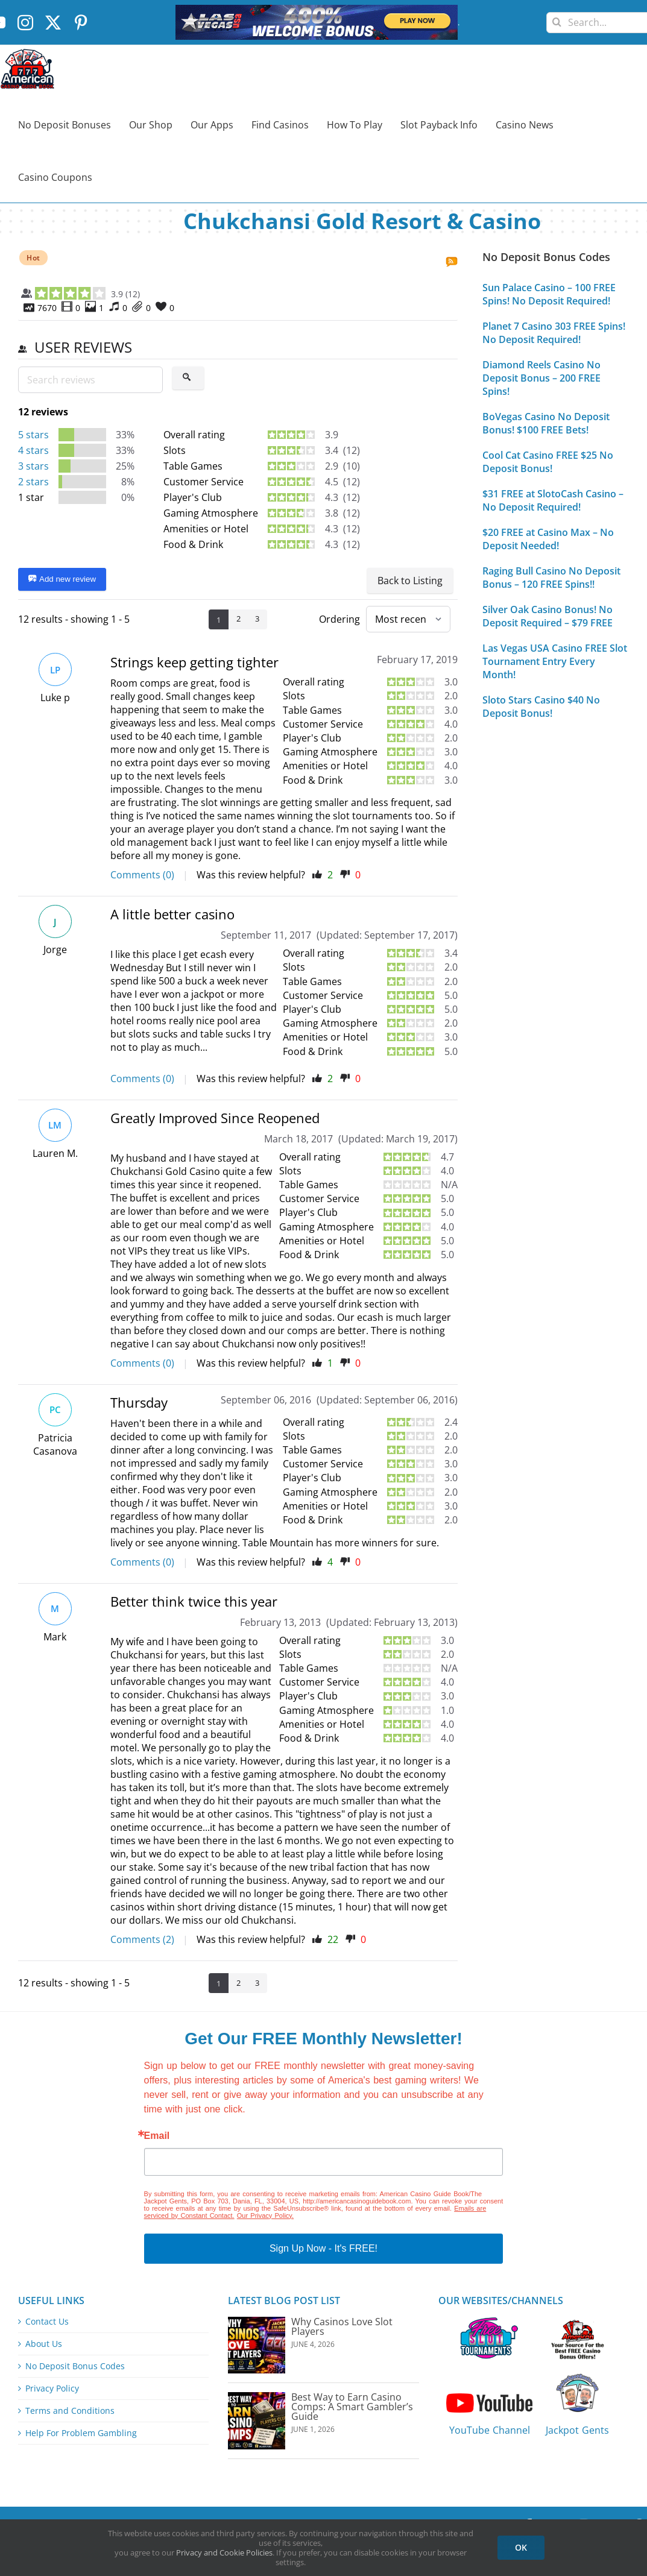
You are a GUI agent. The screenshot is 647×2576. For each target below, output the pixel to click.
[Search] (556, 17)
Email (157, 2136)
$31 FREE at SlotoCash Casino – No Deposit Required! (552, 500)
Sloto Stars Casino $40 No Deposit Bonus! (541, 706)
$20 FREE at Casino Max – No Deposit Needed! (548, 539)
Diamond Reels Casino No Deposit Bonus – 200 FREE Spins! (541, 378)
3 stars (33, 466)
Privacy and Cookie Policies (224, 2552)
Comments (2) (142, 1939)
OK (521, 2547)
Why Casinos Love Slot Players (342, 2326)
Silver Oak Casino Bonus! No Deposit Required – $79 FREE (547, 616)
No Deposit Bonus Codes (75, 2366)
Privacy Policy (52, 2388)
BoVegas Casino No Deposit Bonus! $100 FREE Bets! (546, 423)
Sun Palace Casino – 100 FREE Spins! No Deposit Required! (549, 294)
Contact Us (47, 2321)
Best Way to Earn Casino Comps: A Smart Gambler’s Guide (352, 2406)
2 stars (33, 481)
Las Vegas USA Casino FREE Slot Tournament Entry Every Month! (554, 661)
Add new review (62, 579)
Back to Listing (410, 580)
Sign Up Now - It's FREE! (323, 2248)
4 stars (33, 450)
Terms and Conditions (70, 2411)
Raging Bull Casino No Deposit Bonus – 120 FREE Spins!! (551, 577)
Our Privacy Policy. (265, 2215)
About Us (43, 2344)
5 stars (33, 434)
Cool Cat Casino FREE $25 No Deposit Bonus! (547, 462)
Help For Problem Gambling (81, 2433)
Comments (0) (142, 874)
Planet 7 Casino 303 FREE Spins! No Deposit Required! (553, 333)
